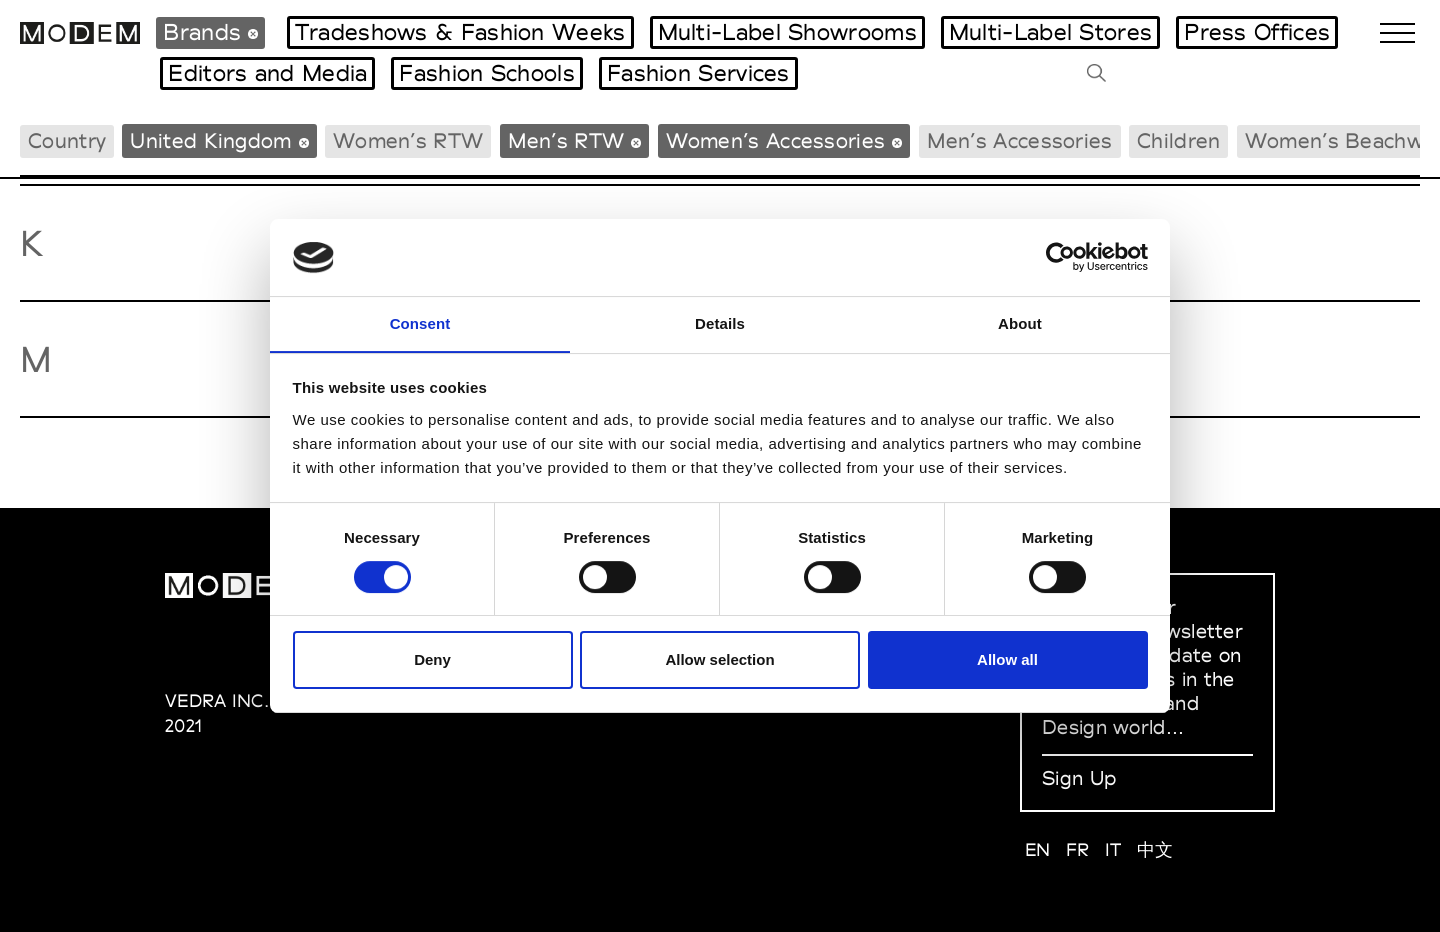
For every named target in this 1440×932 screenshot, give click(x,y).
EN (1038, 849)
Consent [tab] (420, 322)
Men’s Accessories (1020, 140)
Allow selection (719, 660)
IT (1113, 849)
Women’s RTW (408, 140)
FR (1078, 849)
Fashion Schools (487, 73)
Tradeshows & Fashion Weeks (460, 32)
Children (1178, 140)
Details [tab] (720, 322)
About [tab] (1020, 322)
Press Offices (1257, 32)
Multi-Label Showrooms (787, 32)
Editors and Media (267, 73)
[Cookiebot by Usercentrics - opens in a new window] (1060, 257)
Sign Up (1079, 778)
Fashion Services (698, 73)
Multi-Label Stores (1050, 32)
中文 (1155, 849)
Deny (432, 660)
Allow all (1007, 660)
